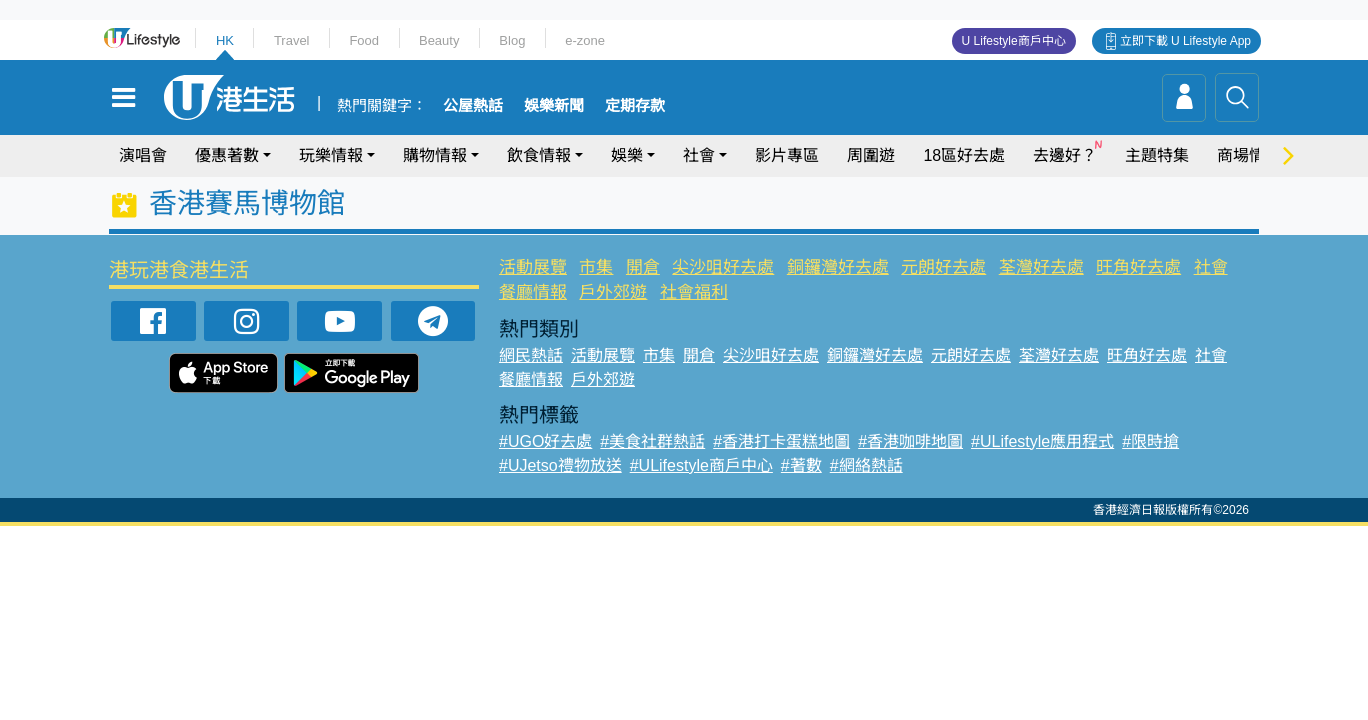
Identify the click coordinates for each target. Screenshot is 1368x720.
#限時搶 (1150, 441)
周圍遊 (871, 155)
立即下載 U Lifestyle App (1185, 41)
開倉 (643, 267)
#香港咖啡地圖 (910, 441)
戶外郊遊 (613, 292)
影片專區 (787, 155)
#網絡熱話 (866, 465)
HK (225, 40)
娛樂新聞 (554, 106)
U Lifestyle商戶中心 (1014, 41)
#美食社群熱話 (652, 441)
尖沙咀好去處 (723, 267)
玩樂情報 (331, 155)
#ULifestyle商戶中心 (701, 465)
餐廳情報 (533, 292)
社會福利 (694, 292)
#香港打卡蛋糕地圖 (781, 441)
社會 (699, 155)
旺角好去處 (1138, 267)
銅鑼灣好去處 (838, 267)
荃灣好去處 (1041, 267)
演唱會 (143, 155)
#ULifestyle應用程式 (1042, 441)
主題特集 (1157, 155)
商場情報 (1249, 155)
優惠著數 (227, 155)
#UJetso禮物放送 (560, 465)
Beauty (439, 40)
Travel (292, 40)
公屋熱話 (473, 106)
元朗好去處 (943, 267)
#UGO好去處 (545, 441)
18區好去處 (964, 155)
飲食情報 (539, 155)
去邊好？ (1065, 155)
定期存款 (635, 106)
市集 (596, 267)
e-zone (585, 40)
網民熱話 (531, 355)
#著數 (801, 465)
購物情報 (435, 155)
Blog (512, 40)
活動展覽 (533, 267)
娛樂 (627, 155)
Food (364, 40)
